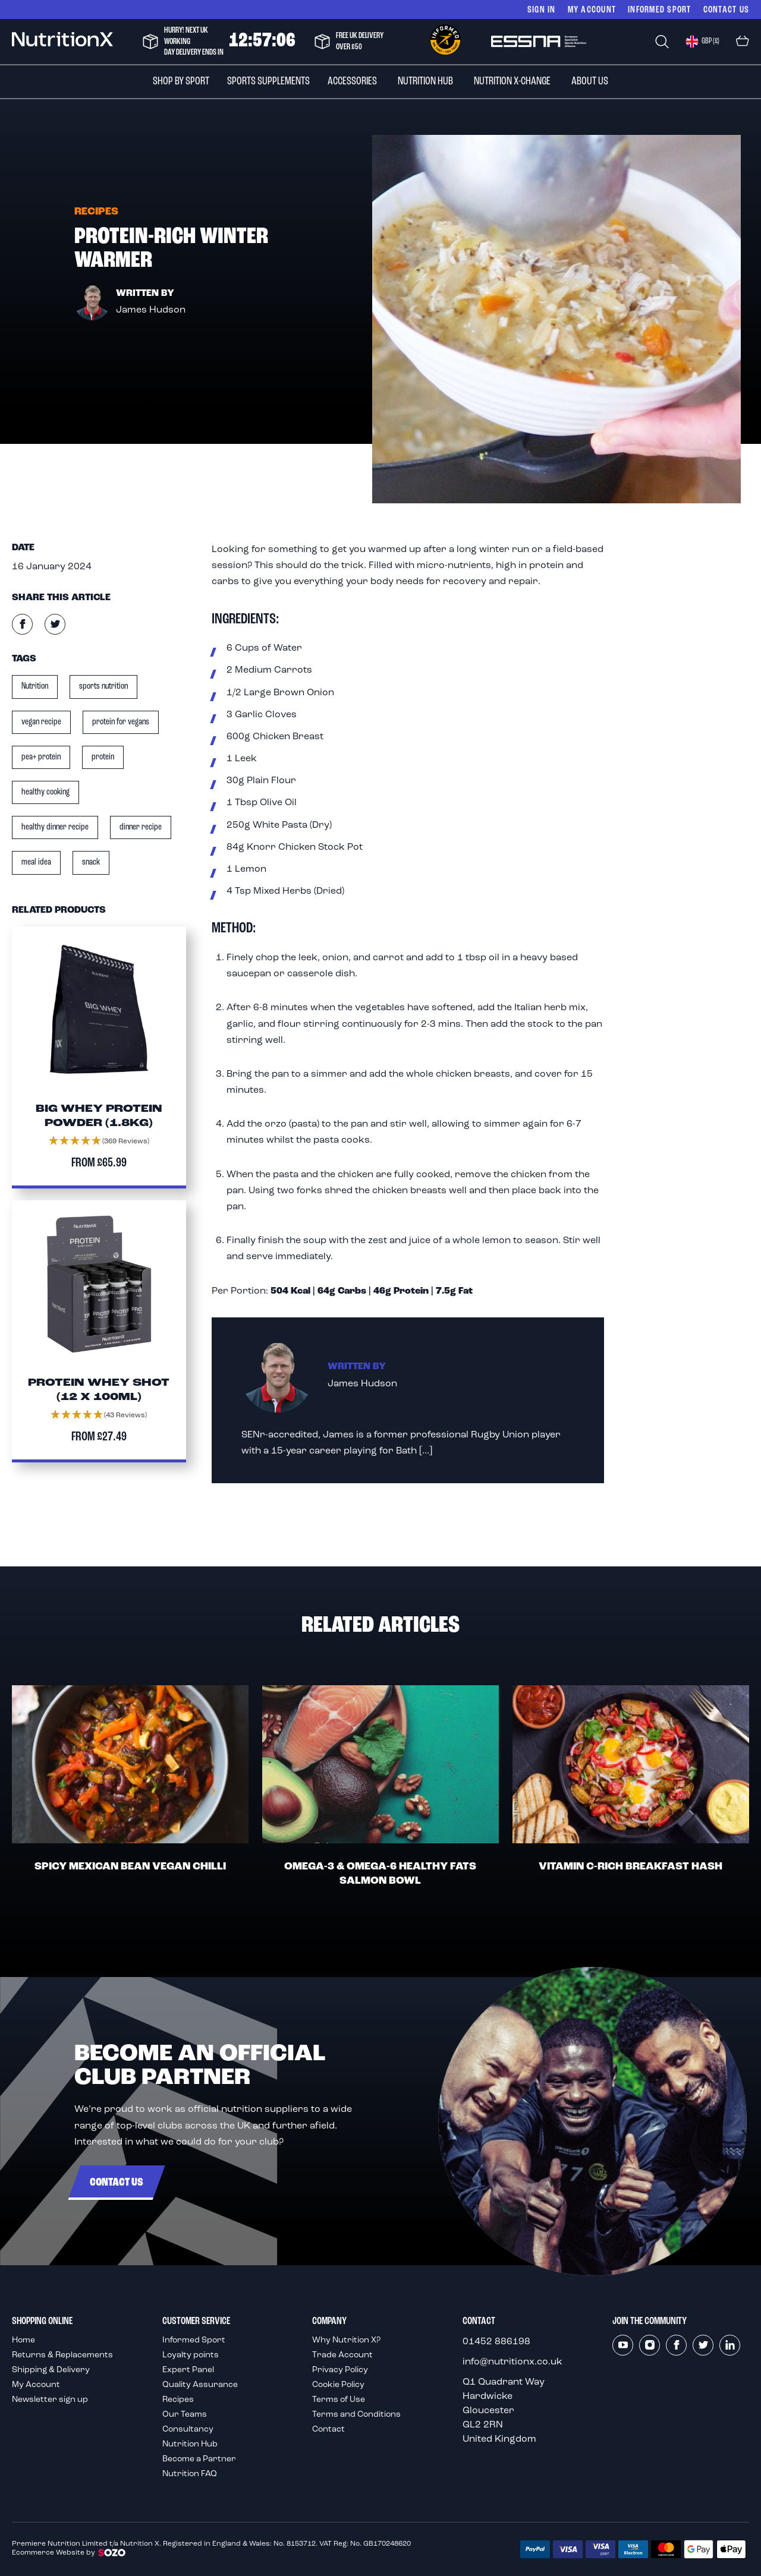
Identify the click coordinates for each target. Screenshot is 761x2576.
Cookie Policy (338, 2384)
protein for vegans (120, 722)
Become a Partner (199, 2459)
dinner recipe (141, 827)
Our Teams (184, 2414)
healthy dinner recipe (55, 827)
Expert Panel (188, 2370)
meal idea (36, 862)
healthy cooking (45, 792)
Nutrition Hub (190, 2444)
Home (23, 2340)
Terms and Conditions (356, 2414)
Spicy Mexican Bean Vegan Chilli (130, 1866)
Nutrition (34, 686)
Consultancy (187, 2429)
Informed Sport (193, 2340)
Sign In (541, 9)
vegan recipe (41, 722)
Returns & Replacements (62, 2355)
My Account (592, 9)
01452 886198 (496, 2342)
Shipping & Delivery (51, 2370)
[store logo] (62, 41)
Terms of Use (338, 2399)
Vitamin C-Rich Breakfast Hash (630, 1866)
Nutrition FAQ (189, 2474)
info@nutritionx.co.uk (512, 2362)
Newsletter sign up (50, 2399)
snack (91, 862)
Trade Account (342, 2355)
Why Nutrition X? (346, 2340)
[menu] (380, 81)
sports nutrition (103, 686)
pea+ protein (41, 757)
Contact (328, 2429)
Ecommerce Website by (69, 2552)
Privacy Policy (340, 2370)
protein (103, 757)
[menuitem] (181, 81)
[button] (702, 41)
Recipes (178, 2399)
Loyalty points (190, 2355)
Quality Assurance (200, 2384)
